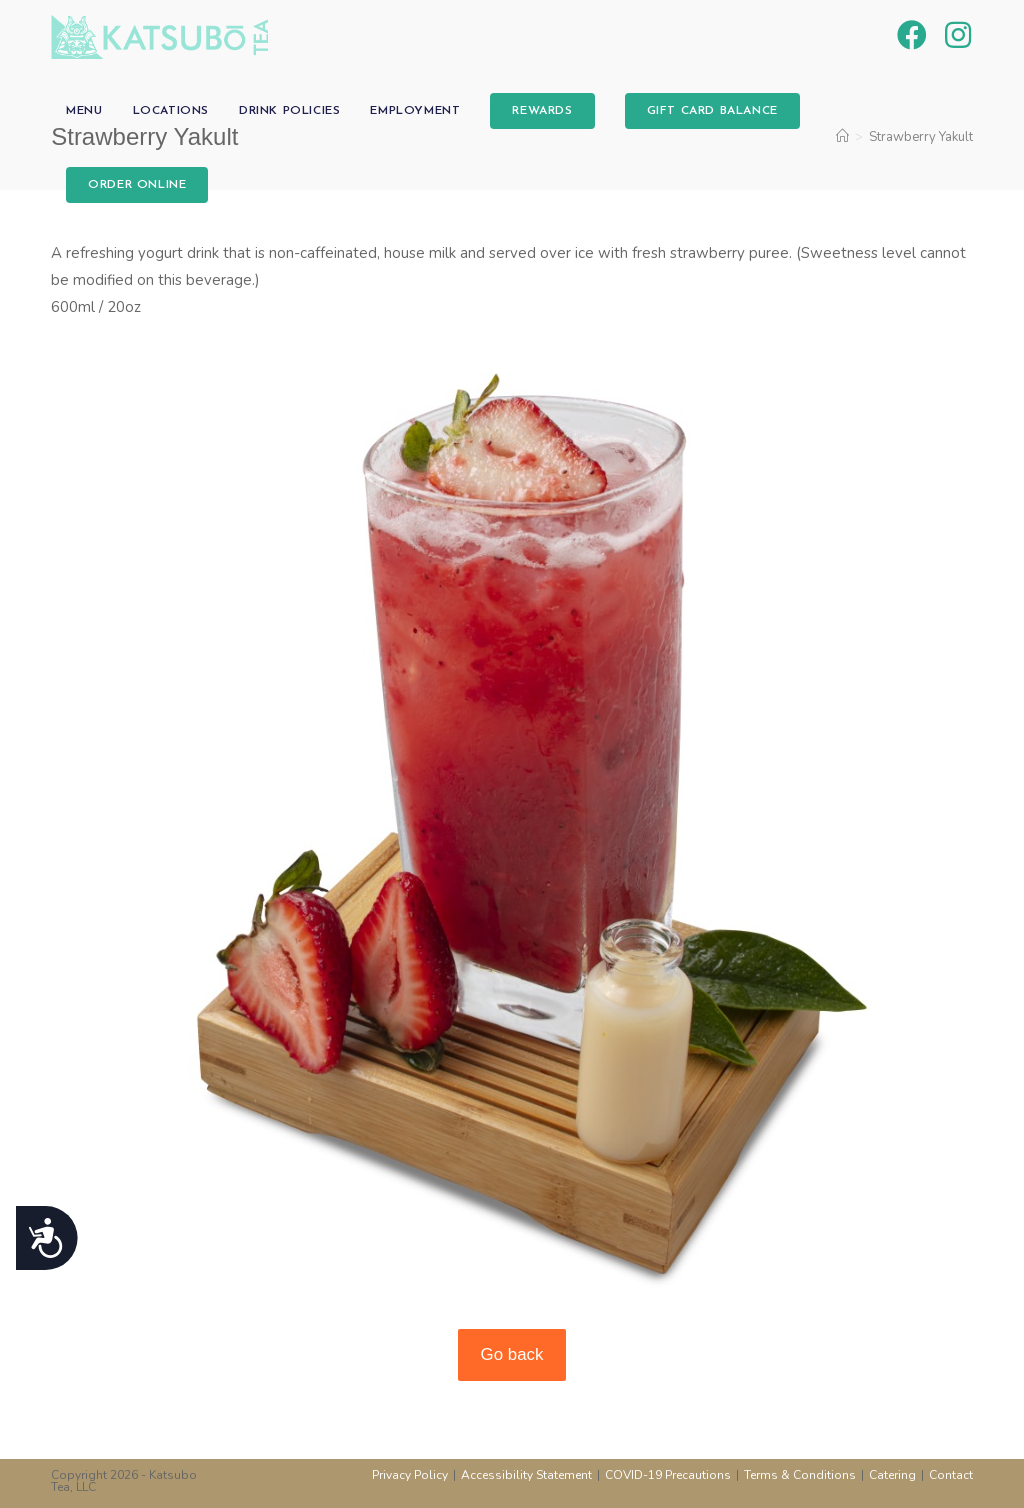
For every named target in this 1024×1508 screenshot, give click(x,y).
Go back (512, 1354)
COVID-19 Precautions (668, 1475)
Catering (892, 1475)
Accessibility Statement (526, 1475)
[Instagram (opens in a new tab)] (958, 36)
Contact (951, 1475)
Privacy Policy (410, 1475)
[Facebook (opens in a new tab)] (912, 36)
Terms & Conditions (800, 1475)
